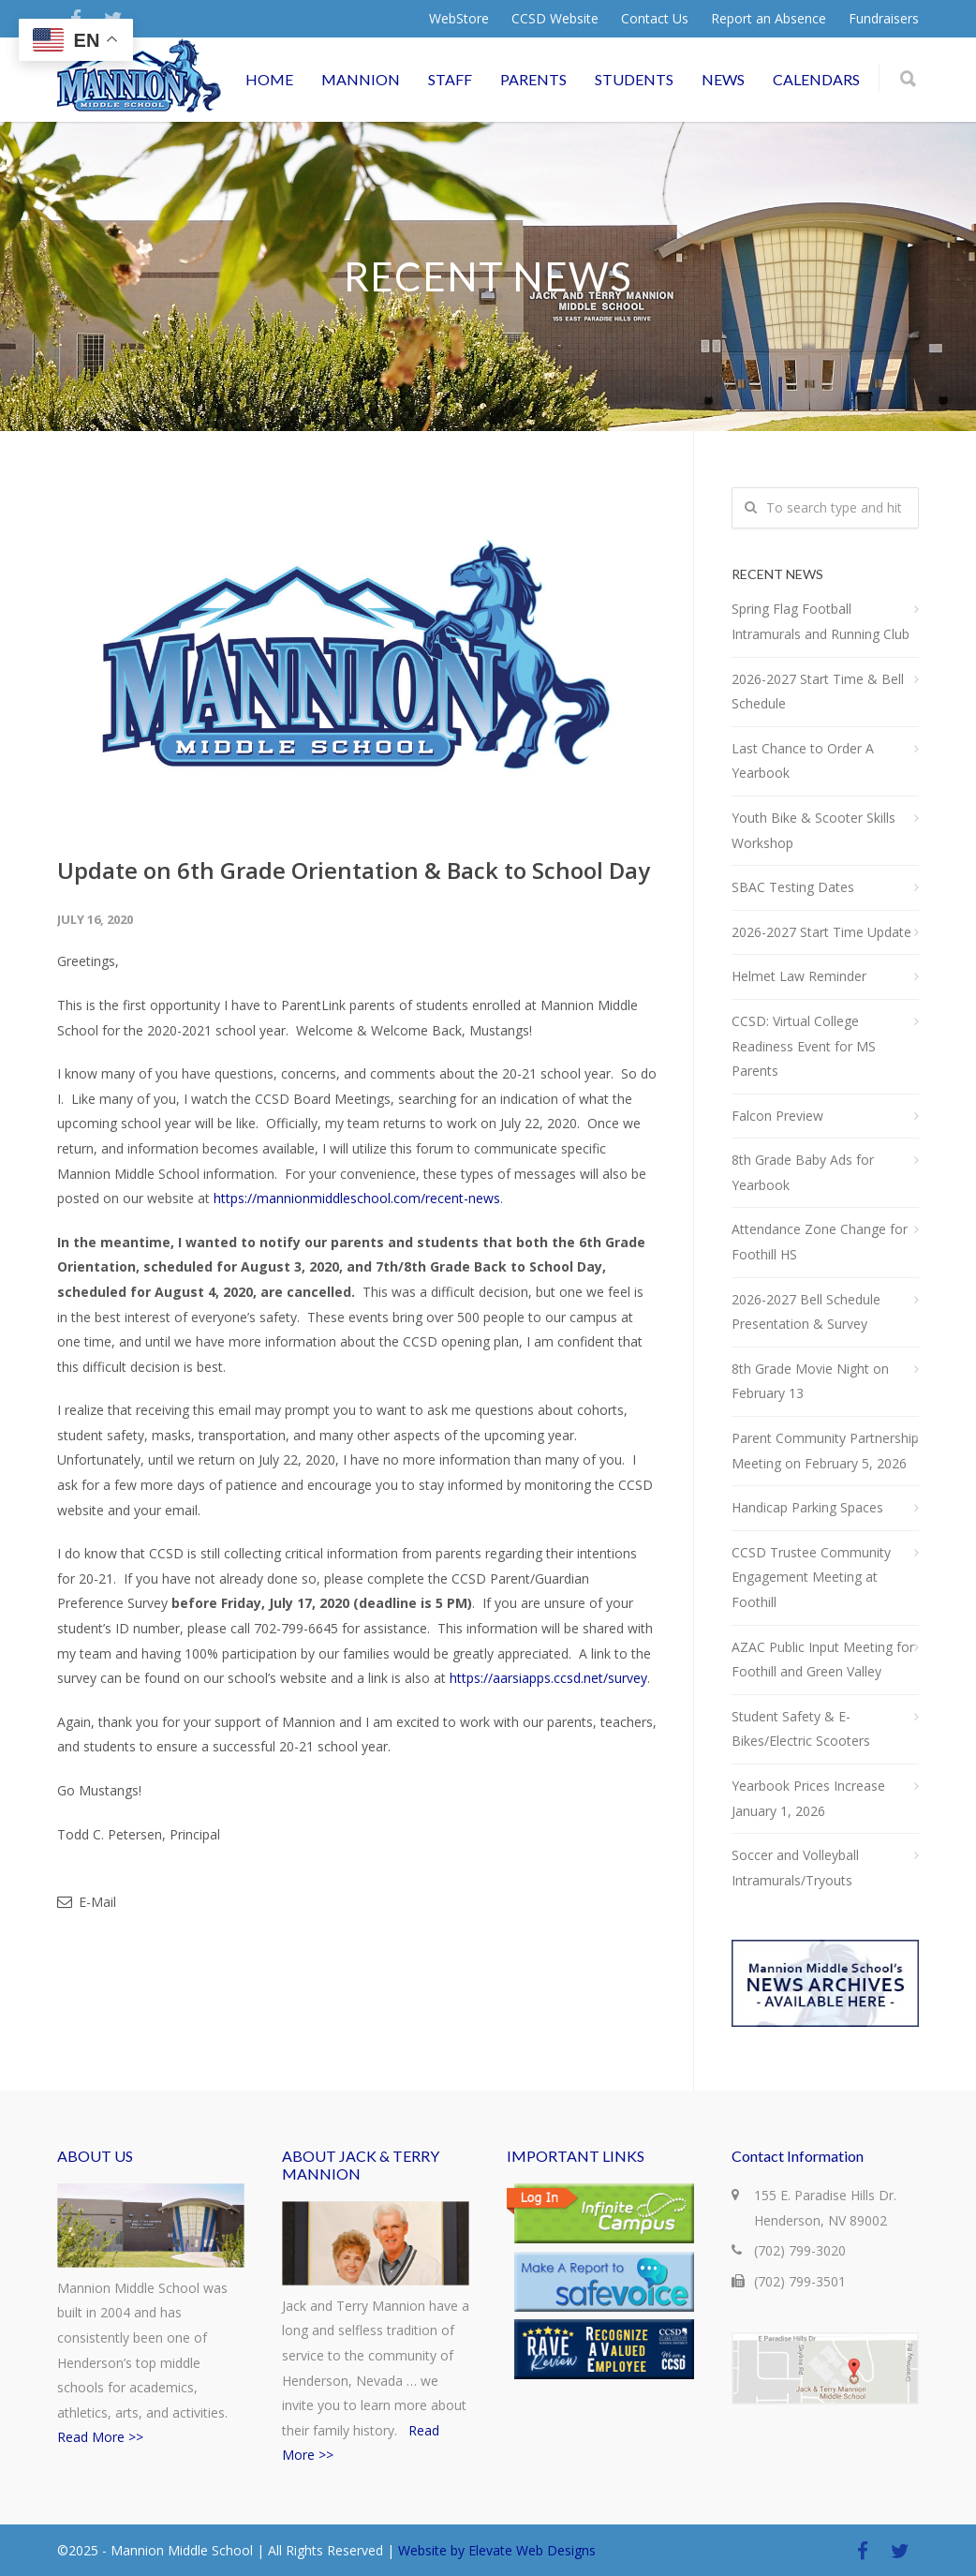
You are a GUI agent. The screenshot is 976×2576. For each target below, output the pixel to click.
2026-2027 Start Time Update (821, 932)
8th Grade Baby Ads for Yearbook (803, 1172)
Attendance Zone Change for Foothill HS (820, 1241)
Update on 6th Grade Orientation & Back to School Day (353, 870)
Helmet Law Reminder (799, 976)
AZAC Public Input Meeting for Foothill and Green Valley (823, 1659)
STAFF (450, 79)
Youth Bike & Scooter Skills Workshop (813, 830)
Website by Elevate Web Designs (497, 2550)
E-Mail (86, 1902)
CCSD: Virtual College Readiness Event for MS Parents (804, 1046)
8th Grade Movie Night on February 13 (810, 1381)
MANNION (360, 79)
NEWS (723, 79)
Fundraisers (884, 18)
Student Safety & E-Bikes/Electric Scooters (801, 1728)
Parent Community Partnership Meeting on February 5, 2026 (825, 1450)
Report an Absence (768, 18)
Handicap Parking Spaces (807, 1507)
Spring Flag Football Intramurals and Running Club (820, 621)
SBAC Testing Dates (793, 887)
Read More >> (100, 2437)
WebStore (459, 18)
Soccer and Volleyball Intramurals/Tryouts (795, 1867)
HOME (269, 79)
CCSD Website (555, 18)
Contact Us (654, 18)
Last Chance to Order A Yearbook (803, 760)
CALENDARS (816, 79)
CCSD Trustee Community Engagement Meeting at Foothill (811, 1577)
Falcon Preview (777, 1115)
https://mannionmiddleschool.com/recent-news (357, 1198)
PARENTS (533, 79)
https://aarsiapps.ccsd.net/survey (548, 1678)
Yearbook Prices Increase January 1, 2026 (808, 1798)
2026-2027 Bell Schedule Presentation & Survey (806, 1311)
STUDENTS (634, 79)
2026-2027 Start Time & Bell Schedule (818, 691)
